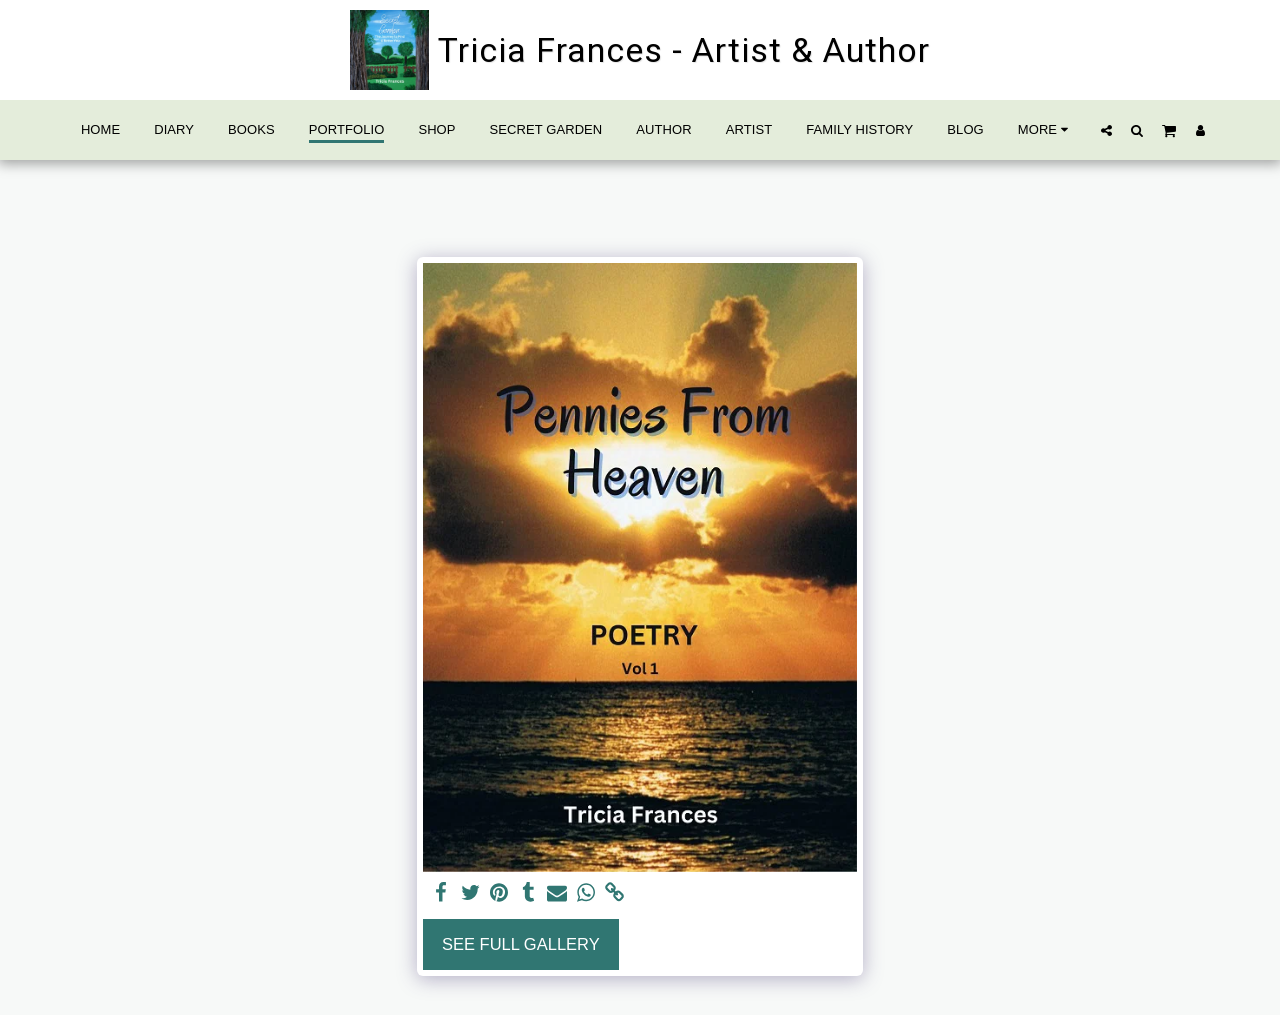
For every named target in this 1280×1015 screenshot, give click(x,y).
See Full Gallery (521, 944)
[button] (1106, 130)
